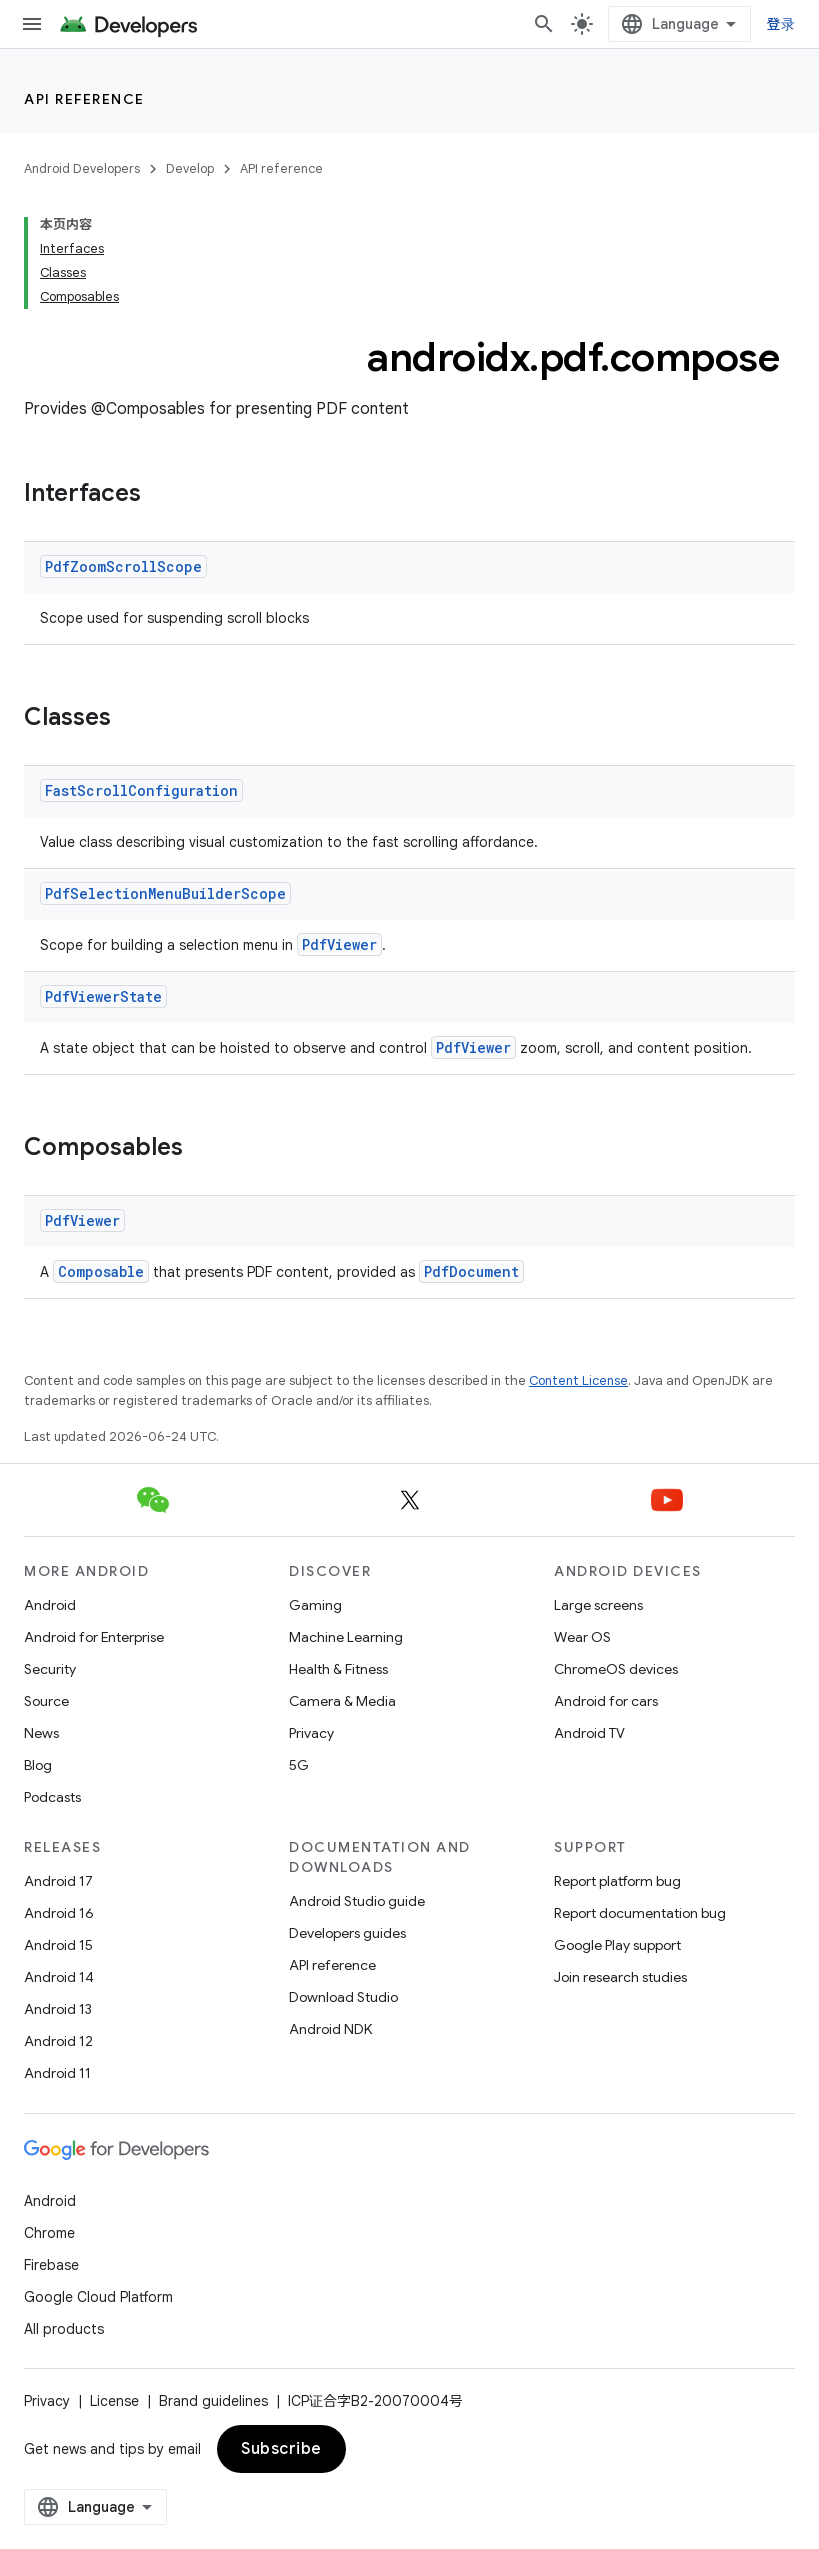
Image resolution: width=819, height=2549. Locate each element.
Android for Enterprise (94, 1637)
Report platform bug (617, 1881)
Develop (190, 168)
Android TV (589, 1733)
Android (50, 1605)
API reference (84, 99)
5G (299, 1765)
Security (50, 1669)
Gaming (315, 1605)
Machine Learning (346, 1637)
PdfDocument (471, 1271)
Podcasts (52, 1797)
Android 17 (58, 1881)
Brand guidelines (213, 2401)
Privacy (311, 1733)
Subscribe (281, 2449)
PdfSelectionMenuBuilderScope (165, 893)
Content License (578, 1380)
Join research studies (620, 1977)
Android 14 (59, 1977)
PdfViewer (339, 944)
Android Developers (82, 168)
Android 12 (58, 2041)
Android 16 (59, 1913)
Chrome (49, 2233)
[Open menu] (32, 24)
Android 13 (58, 2009)
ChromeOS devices (616, 1669)
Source (46, 1701)
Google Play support (617, 1945)
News (41, 1733)
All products (64, 2329)
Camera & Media (342, 1701)
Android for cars (606, 1701)
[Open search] (544, 24)
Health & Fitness (338, 1669)
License (114, 2401)
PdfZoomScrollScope (123, 566)
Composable (101, 1271)
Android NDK (330, 2029)
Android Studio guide (357, 1901)
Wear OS (582, 1637)
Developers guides (347, 1933)
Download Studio (343, 1997)
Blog (38, 1765)
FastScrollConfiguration (141, 790)
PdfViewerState (103, 996)
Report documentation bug (640, 1913)
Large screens (598, 1605)
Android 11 (57, 2073)
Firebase (51, 2265)
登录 (781, 24)
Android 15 (58, 1945)
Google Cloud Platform (98, 2297)
